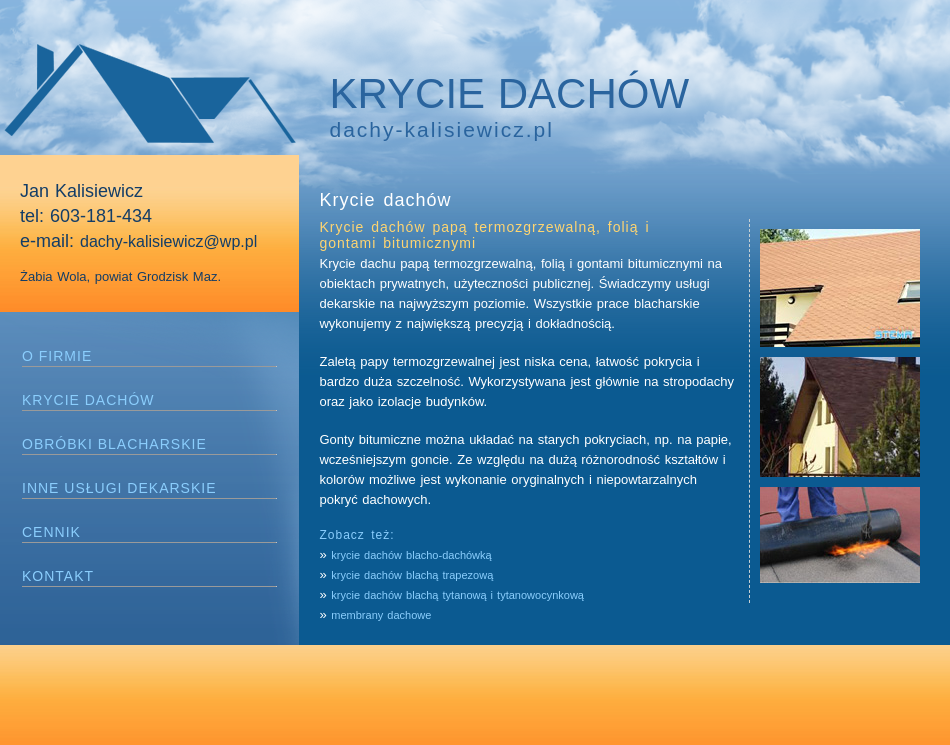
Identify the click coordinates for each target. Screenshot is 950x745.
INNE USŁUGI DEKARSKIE (119, 488)
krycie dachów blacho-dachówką (411, 555)
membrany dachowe (381, 615)
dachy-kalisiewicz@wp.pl (168, 241)
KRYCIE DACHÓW (88, 400)
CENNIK (51, 532)
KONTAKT (58, 576)
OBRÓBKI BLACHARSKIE (114, 444)
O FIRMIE (57, 356)
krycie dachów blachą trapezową (414, 575)
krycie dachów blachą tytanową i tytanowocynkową (457, 595)
